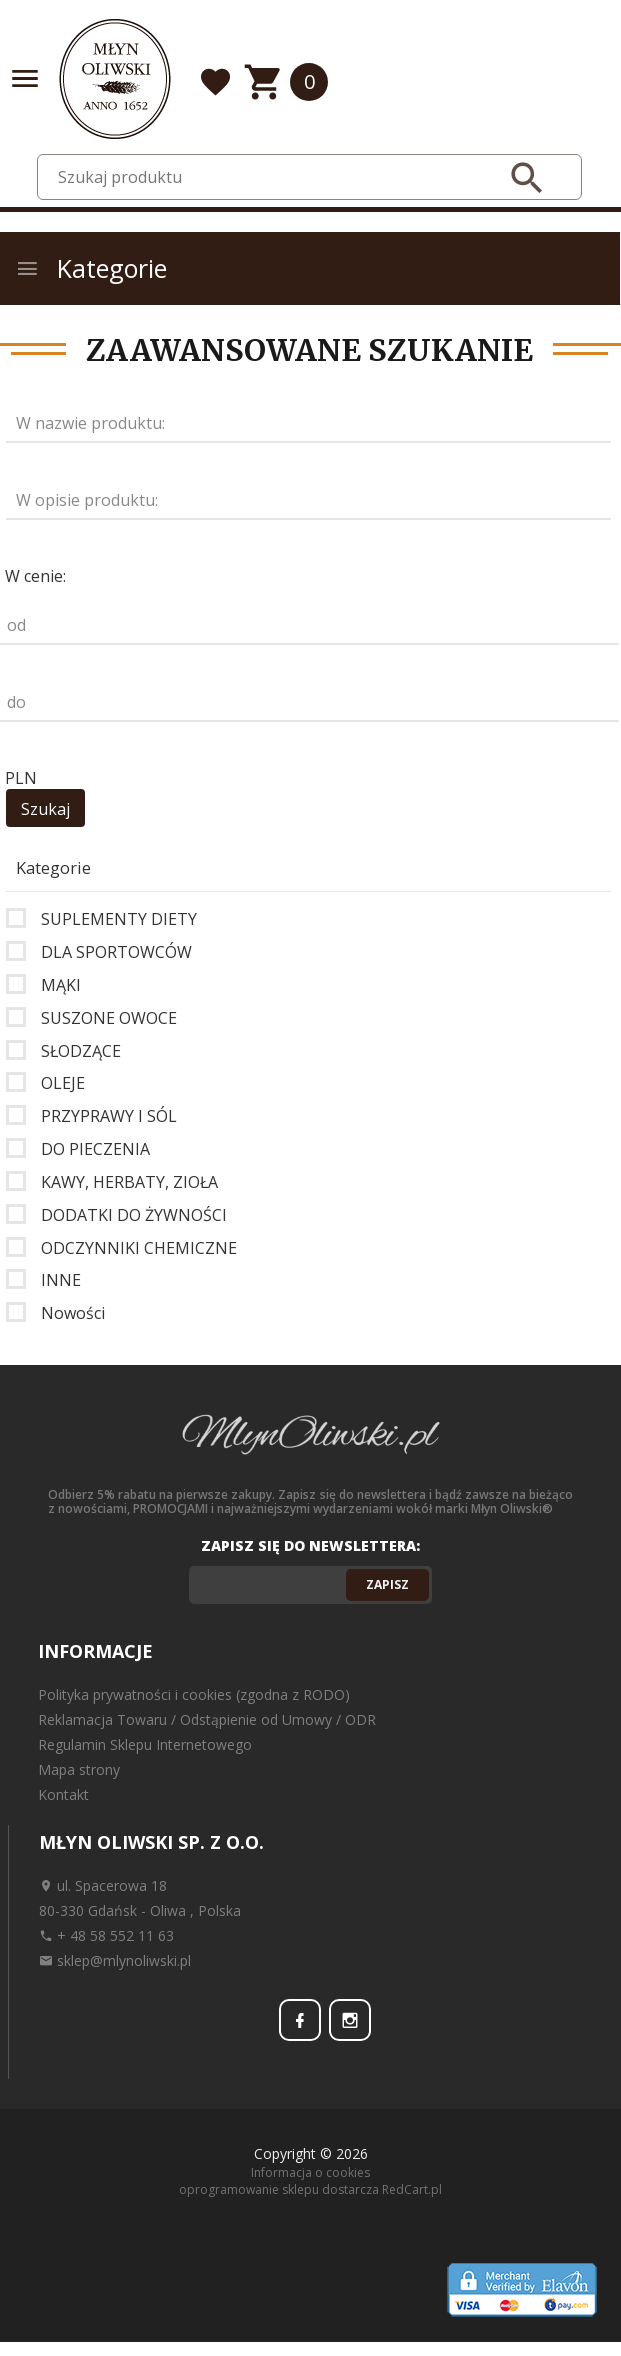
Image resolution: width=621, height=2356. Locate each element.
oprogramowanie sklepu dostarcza (279, 2189)
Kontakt (63, 1794)
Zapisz (387, 1584)
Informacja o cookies (310, 2172)
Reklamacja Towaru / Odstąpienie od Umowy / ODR (207, 1719)
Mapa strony (79, 1769)
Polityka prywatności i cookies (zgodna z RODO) (194, 1694)
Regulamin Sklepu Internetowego (145, 1744)
